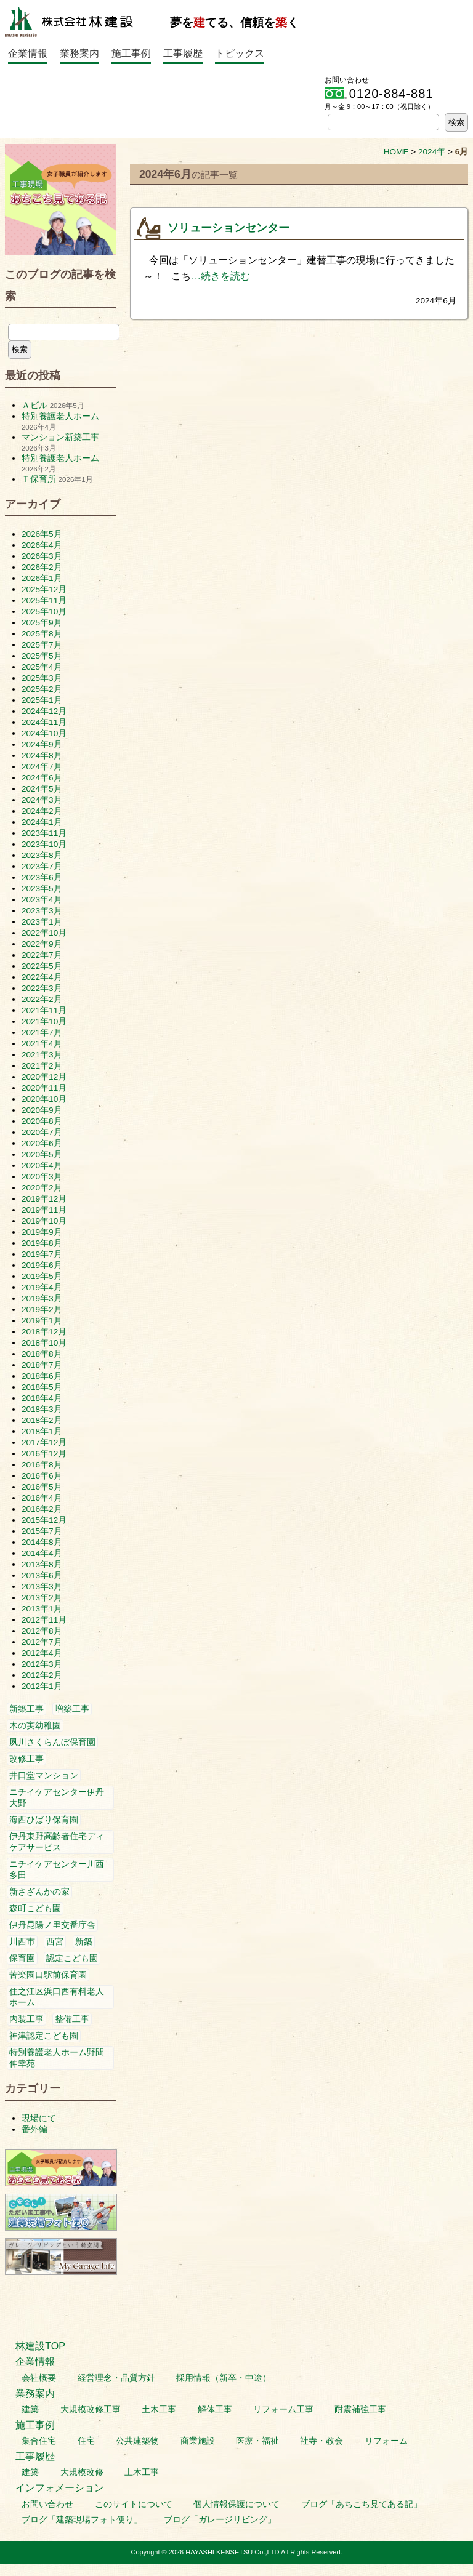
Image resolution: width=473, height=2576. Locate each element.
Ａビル (34, 405)
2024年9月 (42, 744)
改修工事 (26, 1758)
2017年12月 (44, 1442)
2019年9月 (42, 1232)
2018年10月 (44, 1342)
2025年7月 (42, 644)
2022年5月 (42, 966)
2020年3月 (42, 1176)
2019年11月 (44, 1209)
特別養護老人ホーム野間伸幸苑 (56, 2058)
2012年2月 (42, 1675)
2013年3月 (42, 1586)
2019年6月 (42, 1265)
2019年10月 (44, 1221)
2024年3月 (42, 799)
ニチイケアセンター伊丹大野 (56, 1798)
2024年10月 (44, 733)
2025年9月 (42, 622)
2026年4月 (42, 545)
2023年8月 (42, 855)
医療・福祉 (257, 2441)
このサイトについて (133, 2504)
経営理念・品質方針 (116, 2378)
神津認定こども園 (43, 2035)
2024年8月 (42, 755)
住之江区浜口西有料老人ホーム (56, 1997)
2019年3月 (42, 1298)
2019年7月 (42, 1254)
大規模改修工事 (90, 2409)
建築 (30, 2409)
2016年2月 (42, 1509)
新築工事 (26, 1709)
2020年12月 (44, 1076)
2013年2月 (42, 1597)
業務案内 (79, 53)
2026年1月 (42, 578)
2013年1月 (42, 1608)
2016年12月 (44, 1453)
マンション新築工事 (60, 437)
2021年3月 (42, 1054)
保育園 (22, 1958)
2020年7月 (42, 1132)
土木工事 (159, 2409)
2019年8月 (42, 1243)
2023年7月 (42, 866)
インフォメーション (59, 2487)
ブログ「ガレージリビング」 (220, 2519)
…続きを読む (220, 276)
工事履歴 (183, 53)
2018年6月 (42, 1376)
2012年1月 (42, 1686)
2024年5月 (42, 788)
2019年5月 (42, 1276)
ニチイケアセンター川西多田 (56, 1870)
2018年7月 (42, 1365)
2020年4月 (42, 1165)
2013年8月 (42, 1564)
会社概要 (39, 2378)
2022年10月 (44, 932)
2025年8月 (42, 633)
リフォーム (386, 2441)
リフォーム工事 (283, 2409)
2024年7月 (42, 766)
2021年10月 (44, 1021)
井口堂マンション (43, 1775)
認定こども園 (72, 1958)
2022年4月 (42, 977)
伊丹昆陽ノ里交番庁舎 (52, 1925)
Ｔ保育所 (39, 479)
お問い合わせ (47, 2504)
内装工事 (26, 2019)
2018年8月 (42, 1353)
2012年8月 (42, 1630)
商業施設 (197, 2441)
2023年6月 (42, 877)
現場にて (39, 2118)
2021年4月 (42, 1043)
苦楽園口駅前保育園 (48, 1975)
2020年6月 (42, 1143)
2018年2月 (42, 1420)
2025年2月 (42, 689)
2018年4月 (42, 1398)
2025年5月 (42, 655)
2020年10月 (44, 1099)
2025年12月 (44, 589)
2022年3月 (42, 988)
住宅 (86, 2441)
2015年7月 (42, 1531)
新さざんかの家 (39, 1891)
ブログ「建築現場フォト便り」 (82, 2519)
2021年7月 (42, 1032)
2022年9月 (42, 944)
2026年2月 (42, 567)
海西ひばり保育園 (43, 1819)
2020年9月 (42, 1110)
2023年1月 (42, 921)
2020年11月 (44, 1088)
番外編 (34, 2129)
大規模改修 (81, 2472)
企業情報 (27, 53)
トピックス (239, 53)
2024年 (431, 151)
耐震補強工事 (360, 2409)
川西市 (22, 1941)
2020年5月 (42, 1154)
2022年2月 (42, 999)
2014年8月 (42, 1542)
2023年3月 (42, 910)
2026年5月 (42, 534)
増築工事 (72, 1709)
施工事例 (131, 53)
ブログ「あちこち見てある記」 (361, 2504)
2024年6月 (42, 777)
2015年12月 (44, 1520)
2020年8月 (42, 1121)
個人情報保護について (236, 2504)
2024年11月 (44, 722)
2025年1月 (42, 700)
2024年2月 (42, 811)
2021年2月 (42, 1065)
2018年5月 (42, 1387)
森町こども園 (35, 1908)
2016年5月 (42, 1486)
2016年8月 (42, 1464)
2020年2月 (42, 1187)
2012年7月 (42, 1642)
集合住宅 (39, 2441)
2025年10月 (44, 611)
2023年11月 (44, 833)
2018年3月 (42, 1409)
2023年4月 (42, 899)
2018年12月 (44, 1331)
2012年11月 (44, 1619)
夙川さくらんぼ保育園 (52, 1742)
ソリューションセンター (228, 228)
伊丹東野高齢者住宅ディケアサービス (56, 1842)
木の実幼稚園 (35, 1725)
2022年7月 (42, 955)
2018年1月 (42, 1431)
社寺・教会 (321, 2441)
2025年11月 (44, 600)
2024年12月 (44, 711)
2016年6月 (42, 1475)
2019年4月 (42, 1287)
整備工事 (72, 2019)
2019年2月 (42, 1309)
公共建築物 (137, 2441)
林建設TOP (40, 2346)
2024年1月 (42, 822)
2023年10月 (44, 844)
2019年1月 (42, 1320)
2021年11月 (44, 1010)
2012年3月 (42, 1664)
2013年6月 (42, 1575)
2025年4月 (42, 667)
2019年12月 (44, 1198)
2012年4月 (42, 1653)
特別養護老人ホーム (60, 416)
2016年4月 (42, 1498)
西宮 (54, 1941)
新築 (83, 1941)
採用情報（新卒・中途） (223, 2378)
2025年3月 (42, 678)
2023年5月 (42, 888)
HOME (396, 151)
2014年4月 (42, 1553)
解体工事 (215, 2409)
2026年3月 (42, 556)
